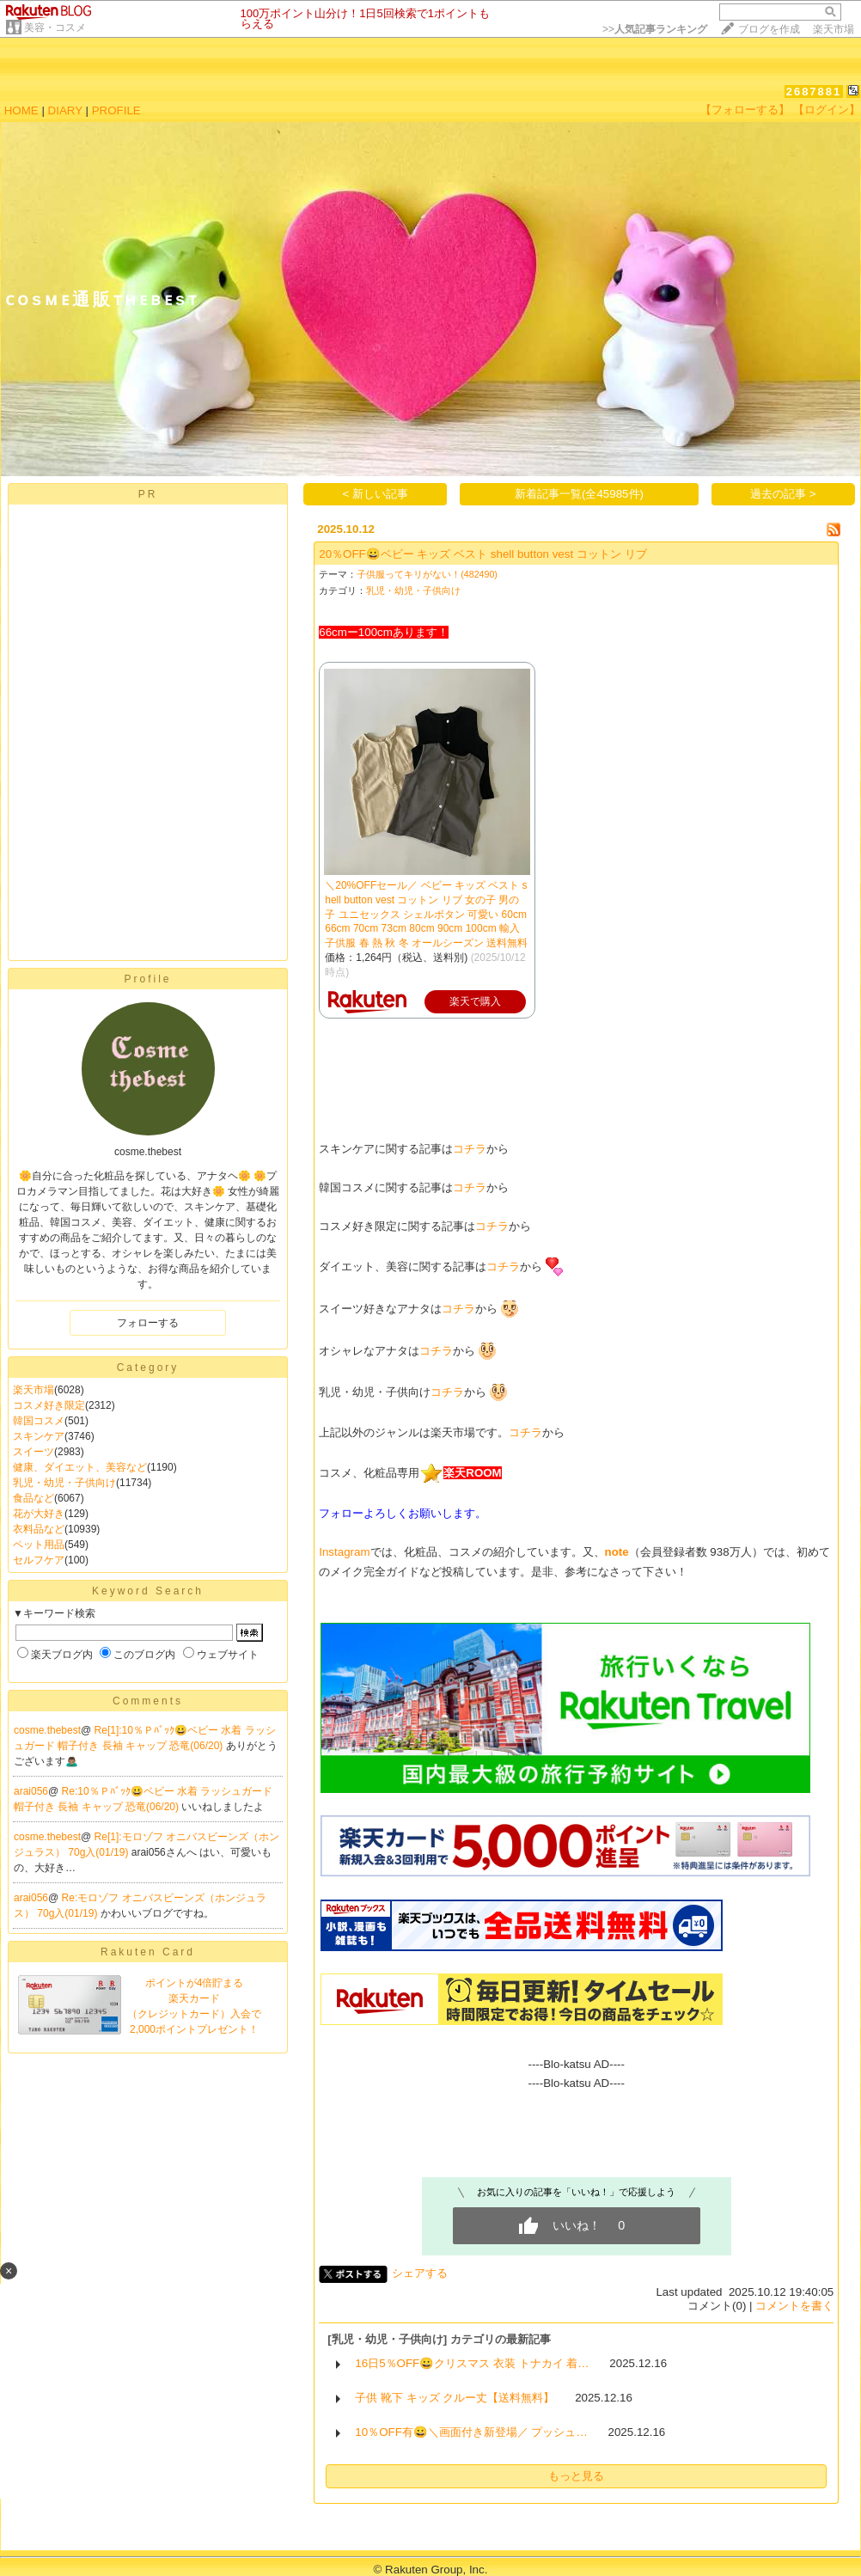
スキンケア (38, 1436)
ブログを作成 (769, 29)
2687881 (814, 91)
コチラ (469, 1148)
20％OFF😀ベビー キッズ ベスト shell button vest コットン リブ (482, 554)
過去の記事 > (783, 493)
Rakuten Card (148, 1952)
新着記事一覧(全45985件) (579, 493)
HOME (21, 110)
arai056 (31, 1791)
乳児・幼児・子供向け (64, 1483)
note (617, 1551)
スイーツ (33, 1452)
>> (654, 29)
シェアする (420, 2273)
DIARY (65, 110)
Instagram (344, 1551)
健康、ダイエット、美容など (80, 1467)
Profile (147, 979)
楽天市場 (833, 29)
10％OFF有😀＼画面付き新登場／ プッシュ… (471, 2432)
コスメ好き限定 (49, 1405)
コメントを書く (794, 2305)
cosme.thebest (47, 1730)
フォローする (148, 1323)
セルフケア (38, 1560)
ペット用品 (38, 1545)
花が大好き (38, 1514)
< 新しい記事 (376, 493)
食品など (33, 1498)
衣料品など (38, 1529)
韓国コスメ (38, 1421)
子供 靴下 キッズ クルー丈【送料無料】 (454, 2397)
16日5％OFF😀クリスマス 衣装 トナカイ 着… (472, 2363)
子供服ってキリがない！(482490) (427, 574)
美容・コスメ (55, 27)
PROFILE (116, 110)
